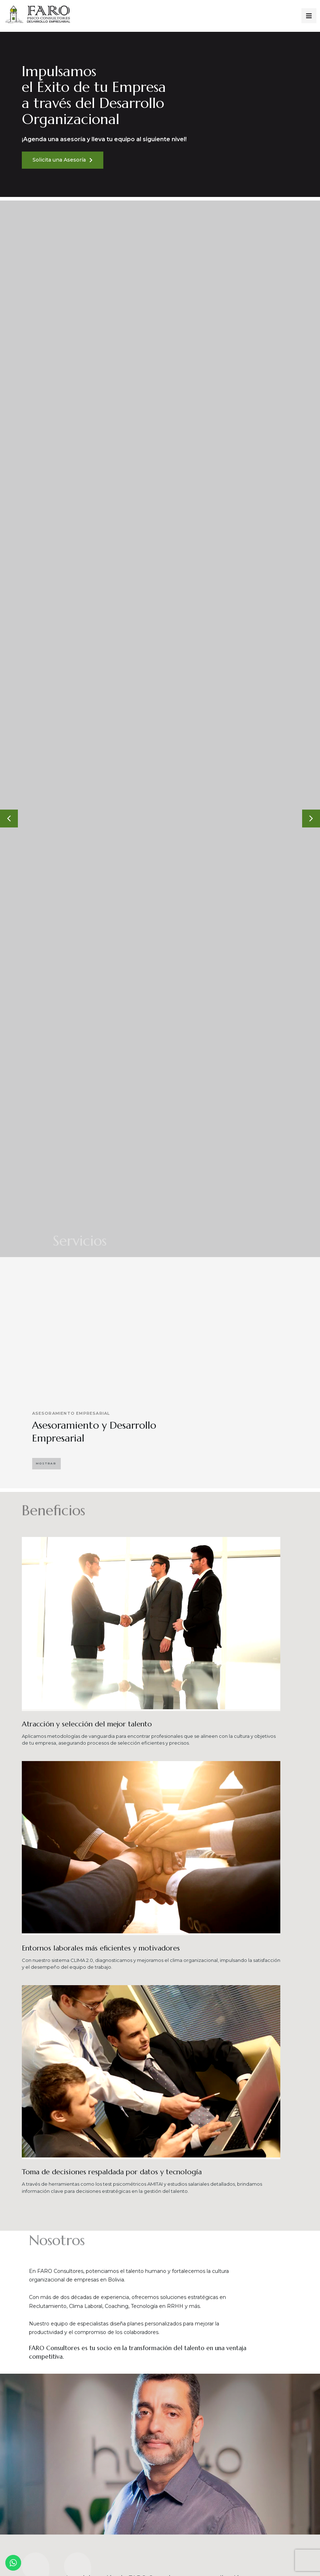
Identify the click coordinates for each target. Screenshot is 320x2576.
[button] (46, 1464)
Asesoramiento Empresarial (74, 1414)
